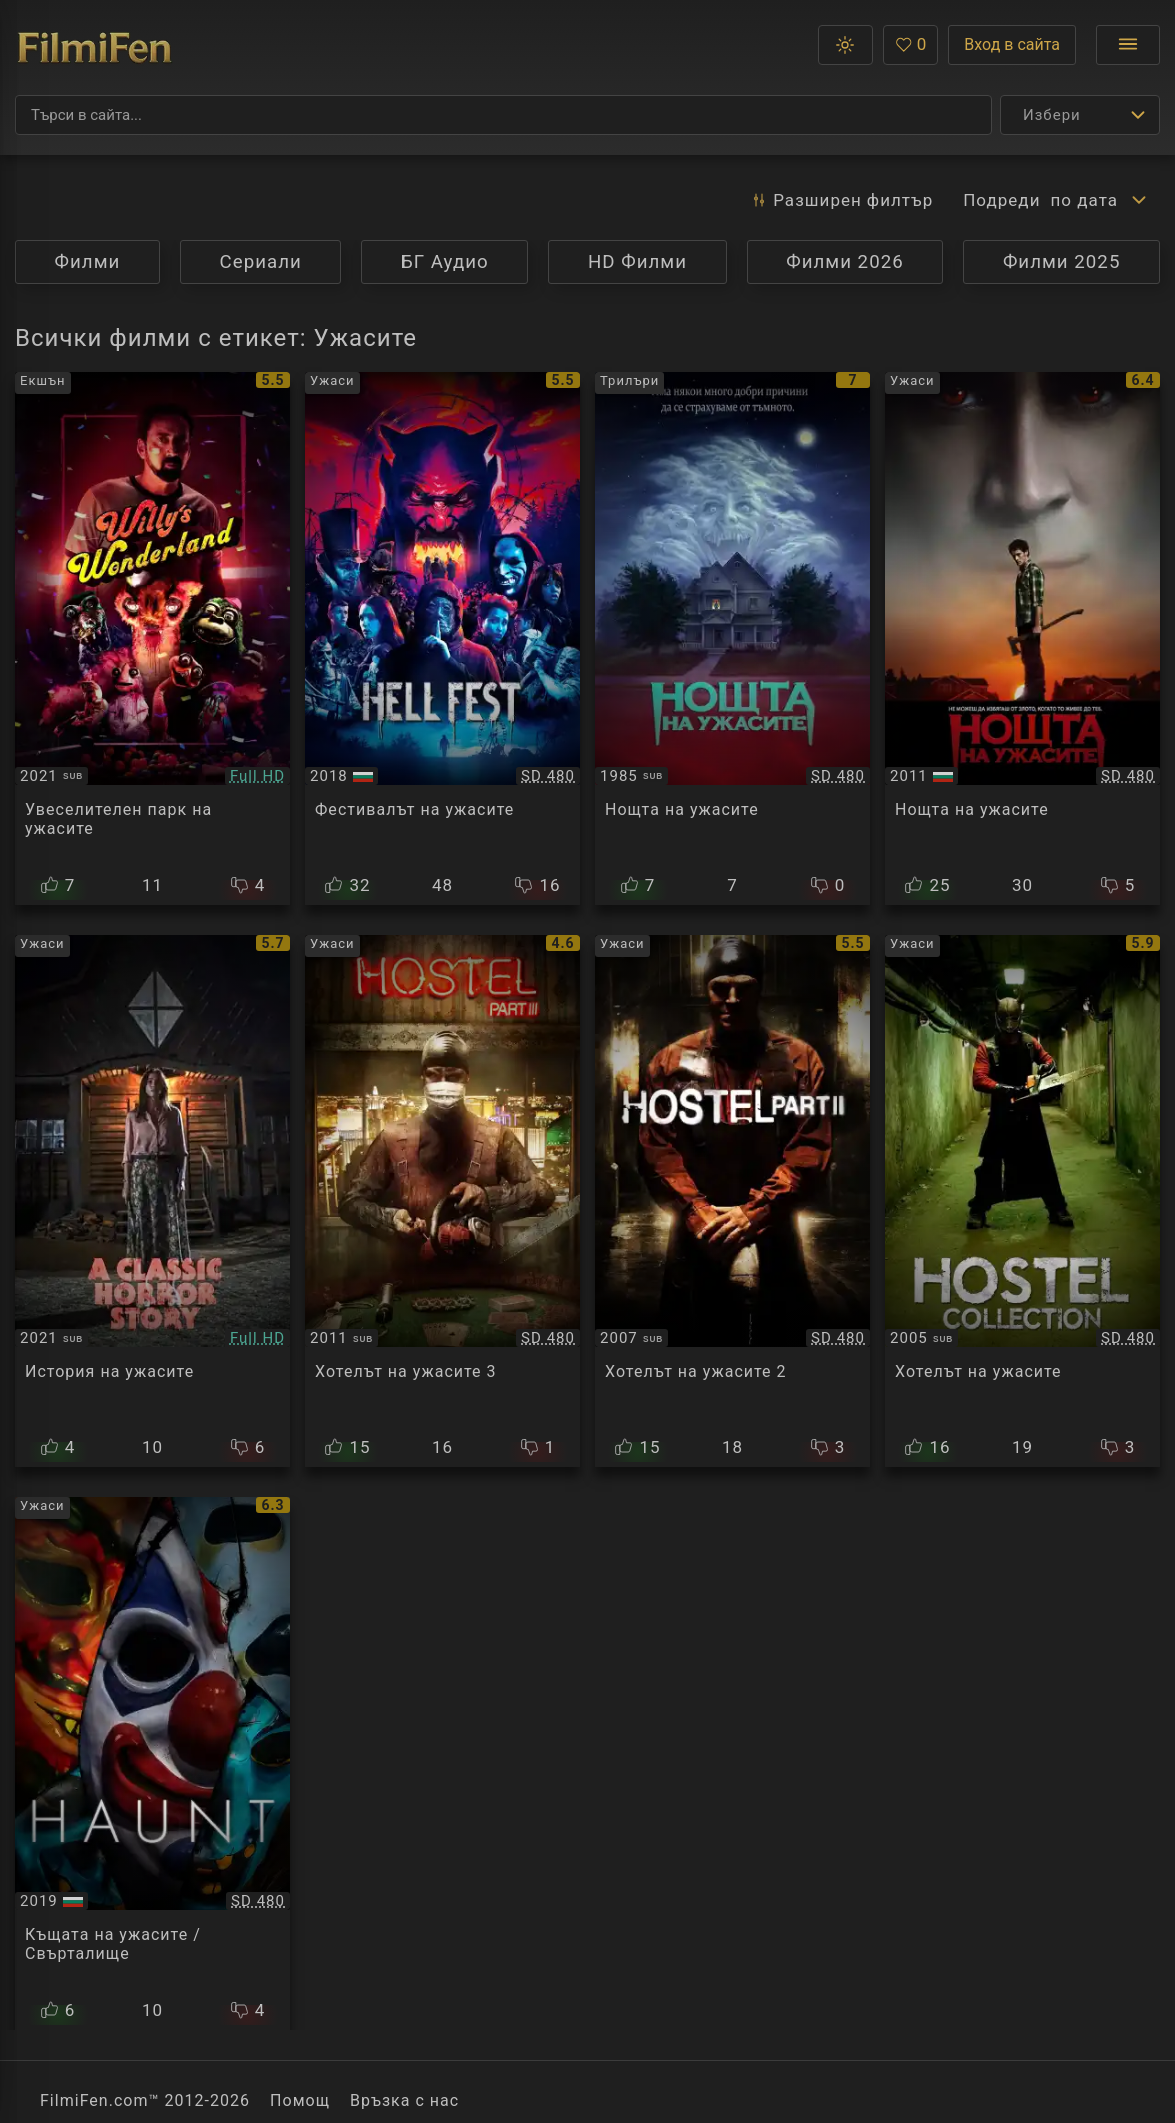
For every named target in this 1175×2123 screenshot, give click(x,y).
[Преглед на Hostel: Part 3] (442, 1201)
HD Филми (637, 262)
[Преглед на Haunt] (152, 1763)
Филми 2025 (1062, 262)
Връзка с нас (404, 2100)
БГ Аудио (445, 262)
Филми (88, 262)
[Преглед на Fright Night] (732, 638)
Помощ (300, 2100)
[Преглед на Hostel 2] (732, 1201)
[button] (845, 45)
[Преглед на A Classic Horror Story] (152, 1201)
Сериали (261, 262)
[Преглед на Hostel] (1022, 1201)
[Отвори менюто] (1128, 45)
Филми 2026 (845, 262)
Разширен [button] (841, 200)
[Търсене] (503, 115)
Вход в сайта (1012, 44)
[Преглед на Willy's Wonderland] (152, 638)
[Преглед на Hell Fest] (442, 638)
